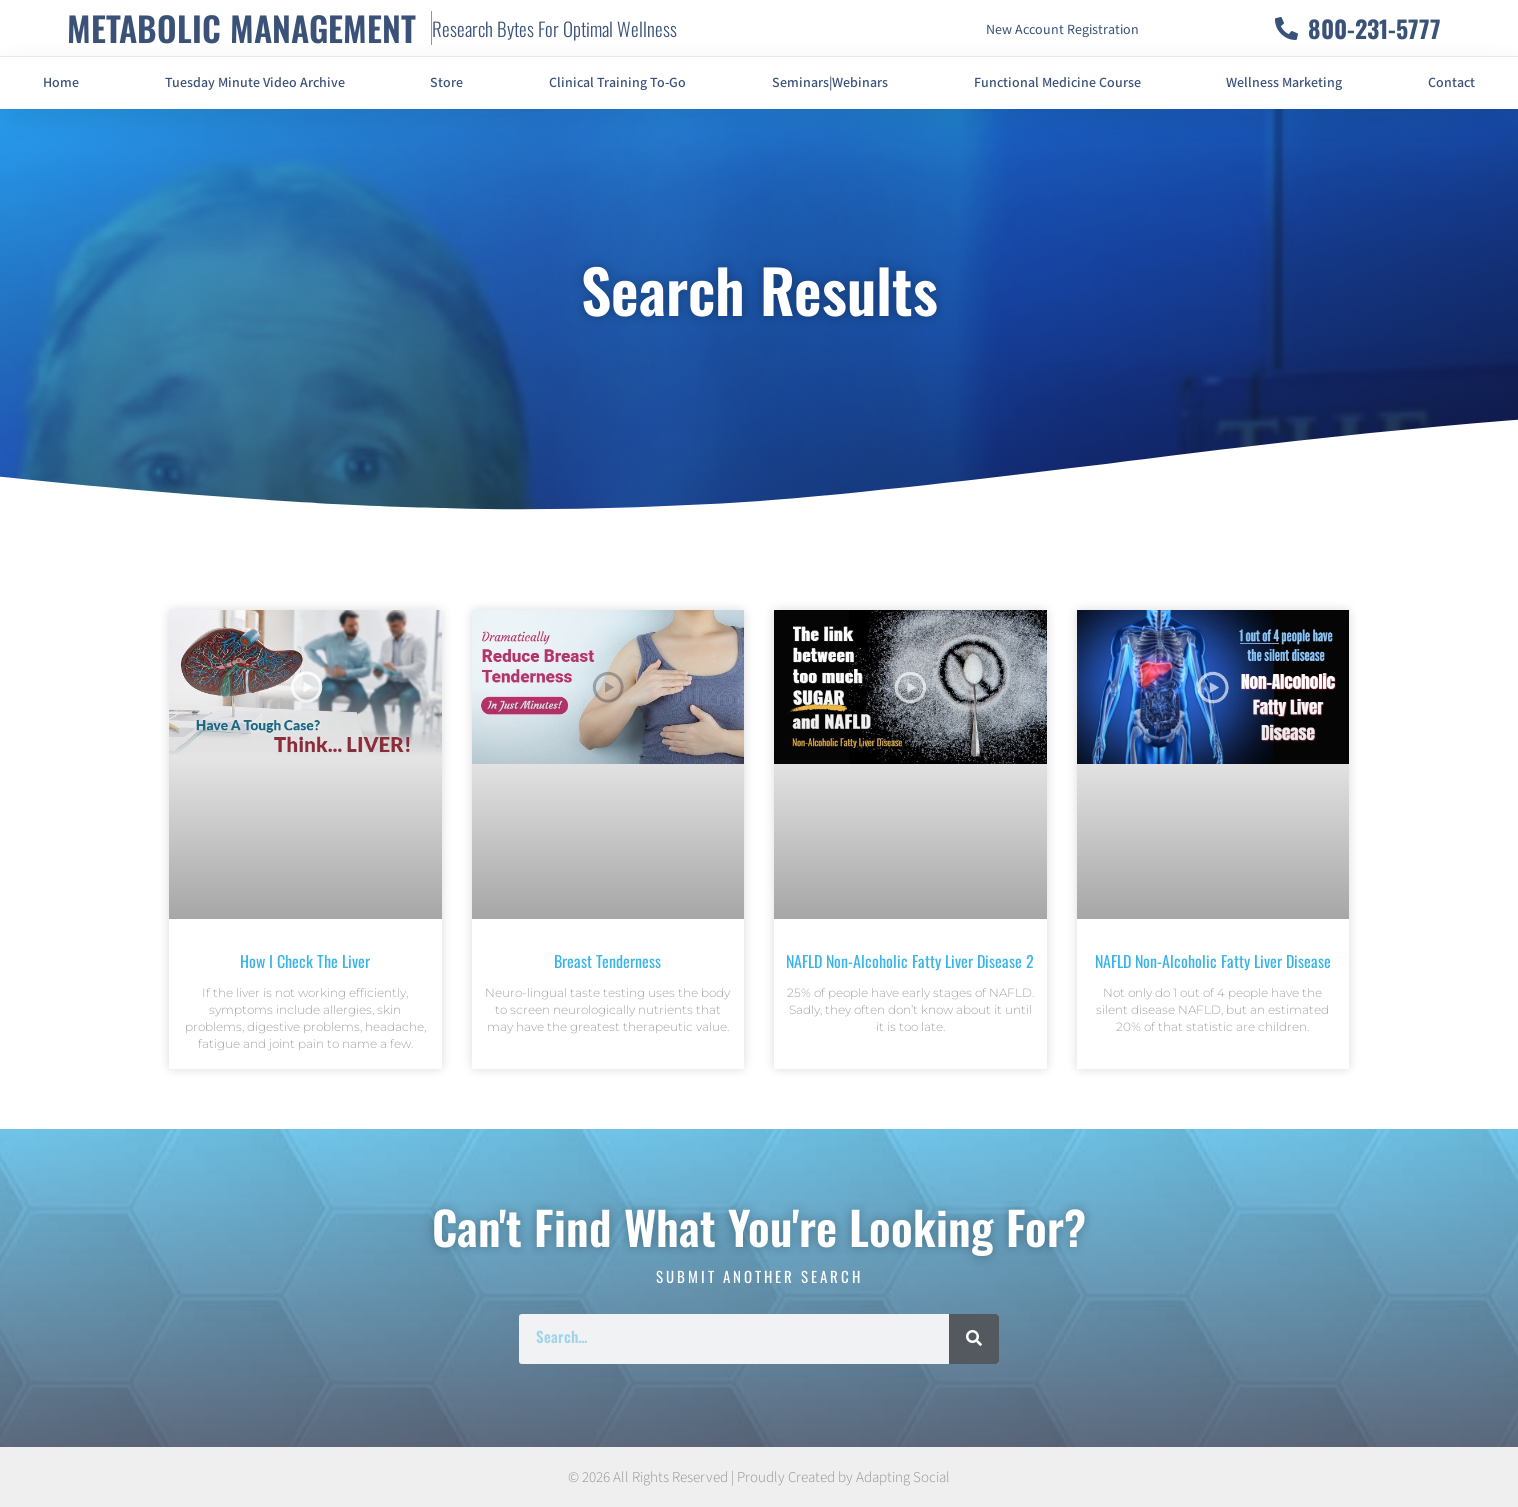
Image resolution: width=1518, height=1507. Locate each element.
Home (61, 83)
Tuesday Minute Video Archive (255, 83)
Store (446, 83)
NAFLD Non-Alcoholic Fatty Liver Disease (1213, 961)
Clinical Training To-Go (617, 83)
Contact (1451, 83)
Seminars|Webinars (830, 83)
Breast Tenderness (607, 961)
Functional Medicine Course (1057, 83)
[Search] (974, 1339)
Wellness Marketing (1284, 83)
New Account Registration (1062, 30)
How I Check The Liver (305, 961)
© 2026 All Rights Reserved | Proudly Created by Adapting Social (759, 1477)
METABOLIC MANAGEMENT (241, 27)
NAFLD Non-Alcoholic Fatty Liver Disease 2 (910, 961)
